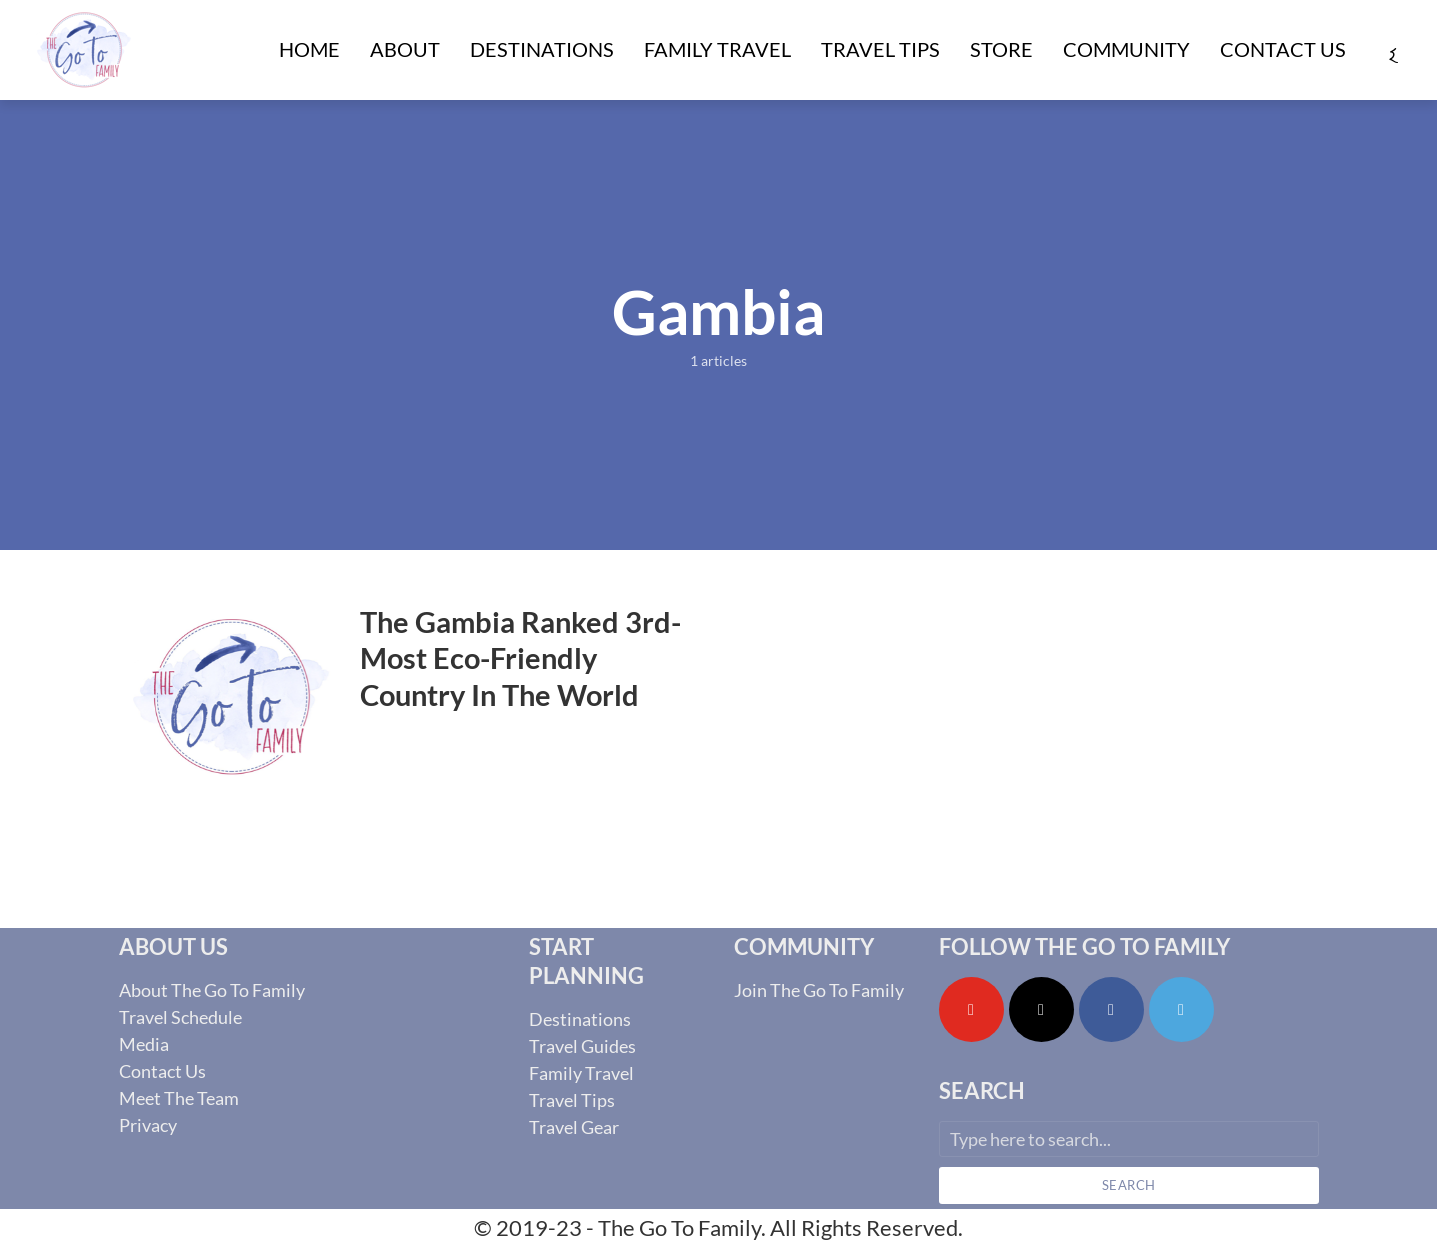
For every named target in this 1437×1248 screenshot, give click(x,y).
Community (1126, 49)
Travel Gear (574, 1127)
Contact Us (1283, 49)
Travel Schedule (180, 1017)
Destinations (542, 49)
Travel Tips (880, 49)
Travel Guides (582, 1046)
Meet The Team (179, 1098)
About (405, 49)
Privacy (148, 1125)
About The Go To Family (212, 990)
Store (1001, 49)
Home (309, 49)
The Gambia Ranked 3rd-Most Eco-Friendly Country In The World (520, 658)
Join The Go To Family (819, 990)
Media (144, 1044)
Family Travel (717, 49)
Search (1129, 1185)
